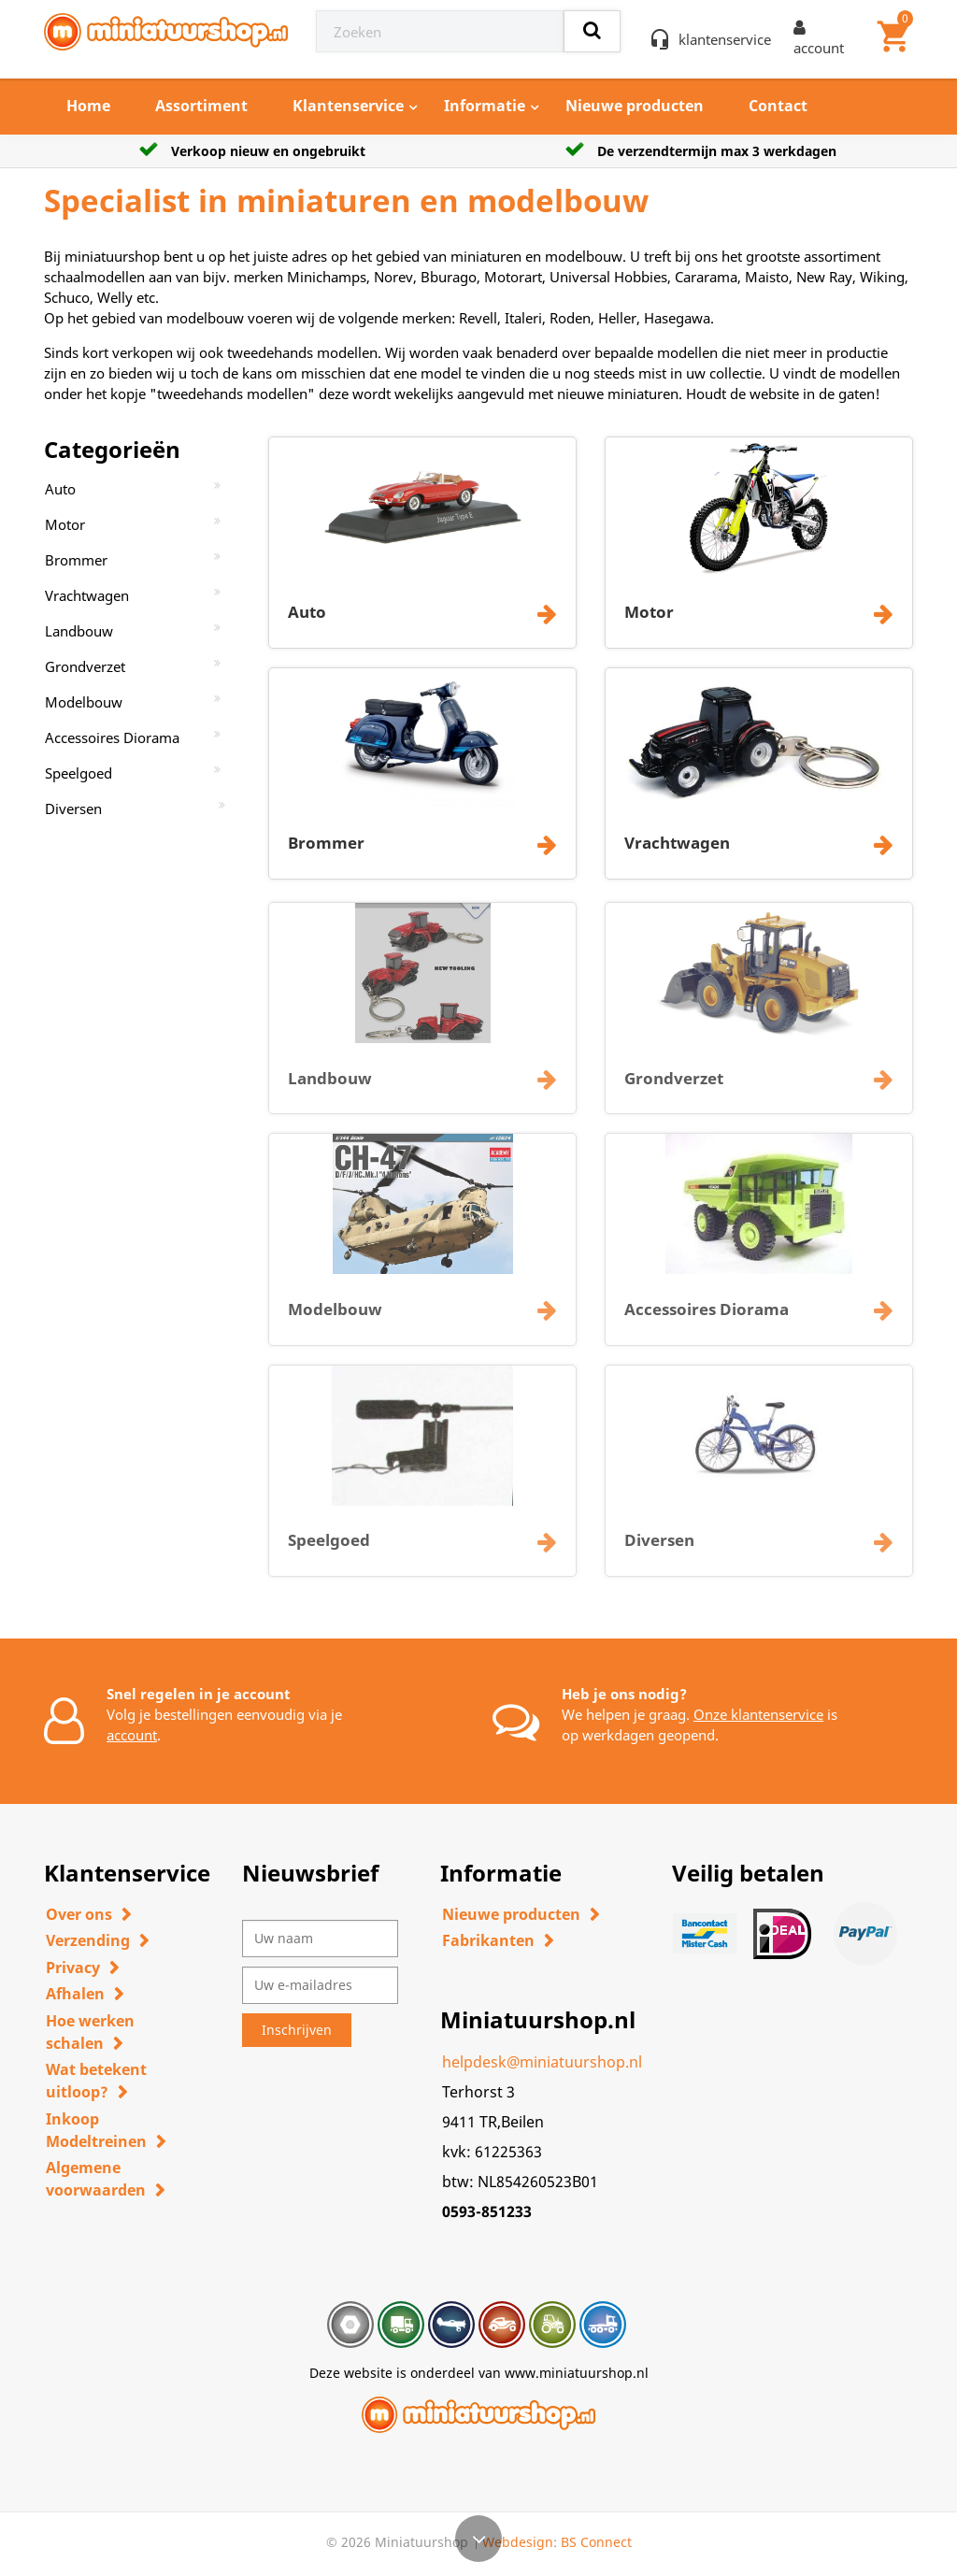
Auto (60, 488)
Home (88, 105)
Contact (778, 105)
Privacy (73, 1967)
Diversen (73, 808)
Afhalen (75, 1993)
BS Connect (596, 2542)
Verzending (88, 1940)
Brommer (76, 560)
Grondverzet (85, 666)
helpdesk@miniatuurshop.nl (542, 2062)
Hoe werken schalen (90, 2032)
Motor (65, 524)
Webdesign (517, 2542)
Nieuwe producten (634, 105)
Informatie (484, 105)
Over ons (79, 1914)
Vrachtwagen (87, 595)
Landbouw (79, 631)
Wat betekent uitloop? (96, 2080)
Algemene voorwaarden (96, 2178)
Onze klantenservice (758, 1714)
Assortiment (201, 105)
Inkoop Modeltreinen (96, 2130)
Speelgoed (78, 773)
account (132, 1734)
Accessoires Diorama (112, 737)
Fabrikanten (488, 1940)
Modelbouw (83, 702)
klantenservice (724, 39)
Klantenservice (348, 105)
